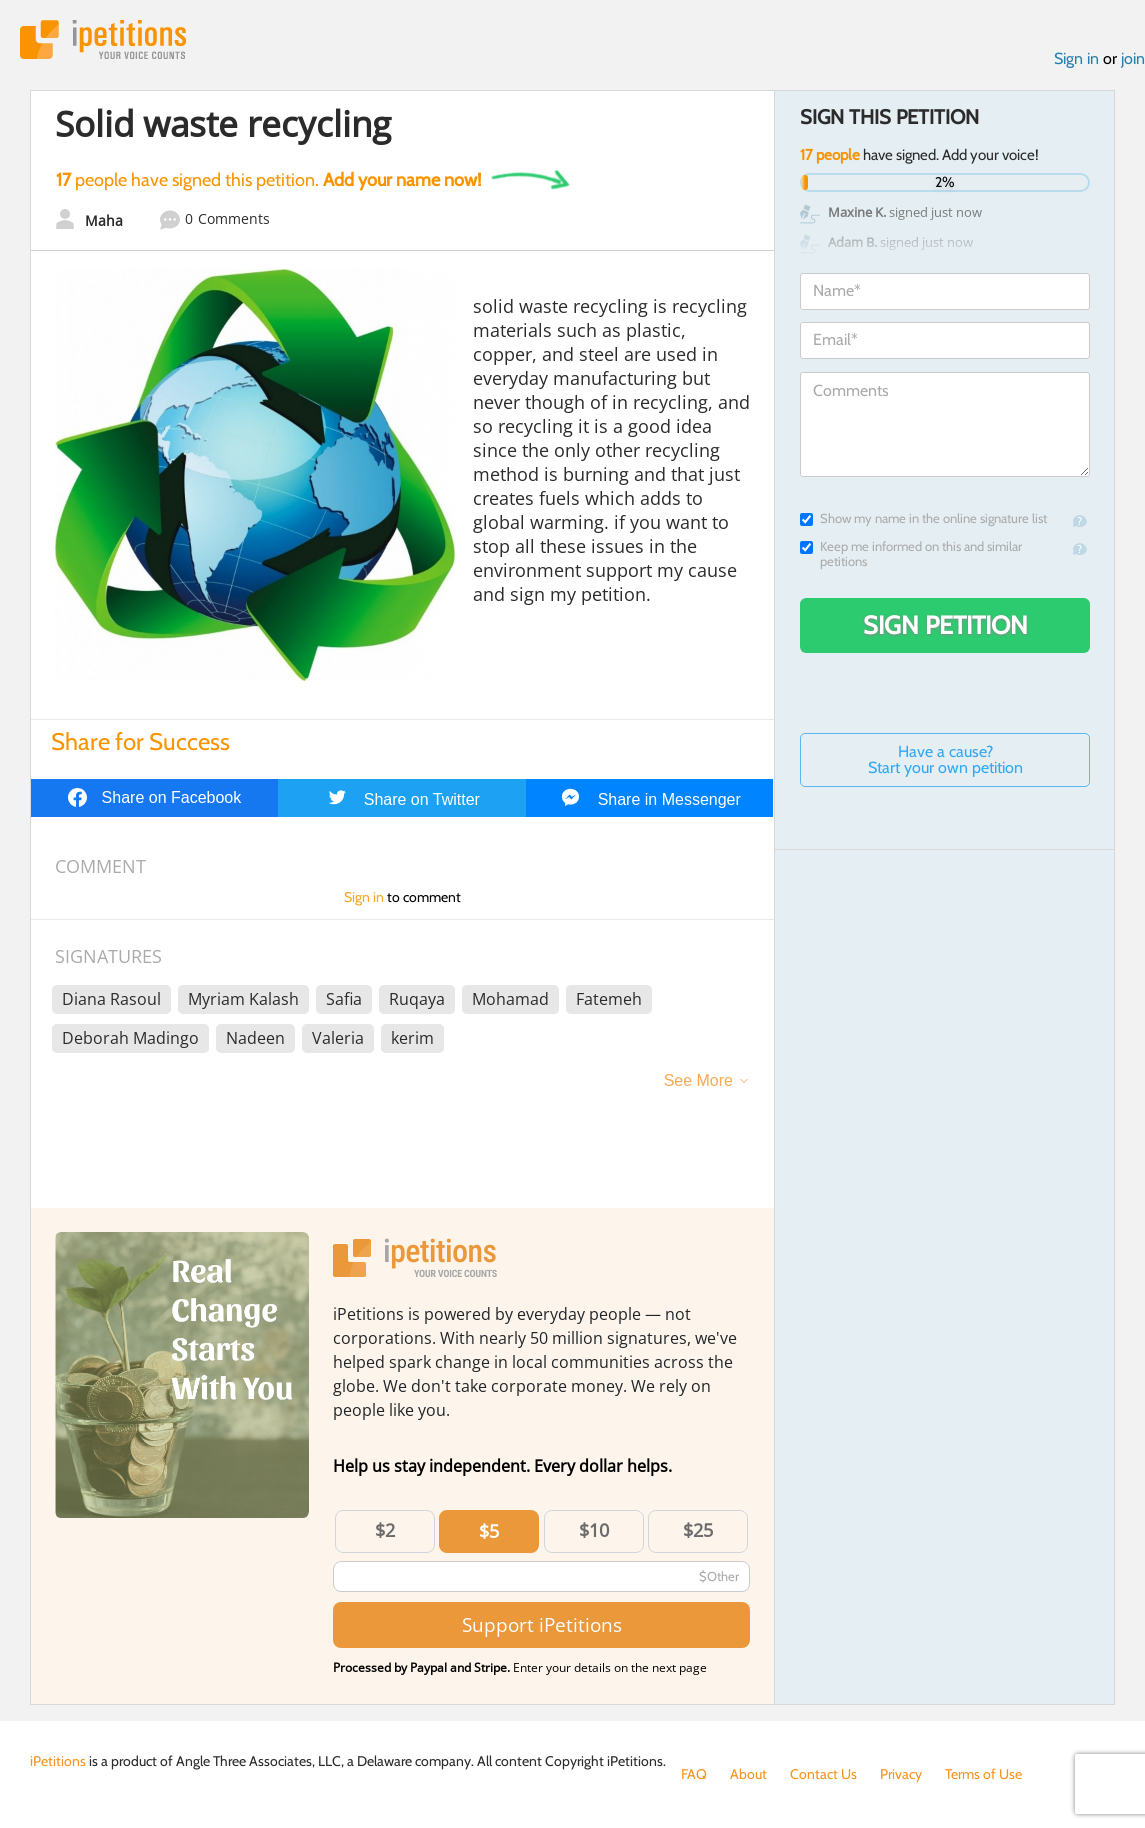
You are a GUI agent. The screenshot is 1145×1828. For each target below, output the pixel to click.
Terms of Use (983, 1774)
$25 (698, 1530)
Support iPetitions (542, 1624)
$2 (385, 1530)
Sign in (1076, 58)
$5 (489, 1531)
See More (698, 1080)
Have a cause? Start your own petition (945, 759)
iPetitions (103, 39)
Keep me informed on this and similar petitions (911, 554)
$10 (594, 1530)
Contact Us (823, 1774)
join (1133, 58)
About (748, 1774)
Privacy (901, 1774)
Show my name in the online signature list (923, 518)
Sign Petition (945, 625)
